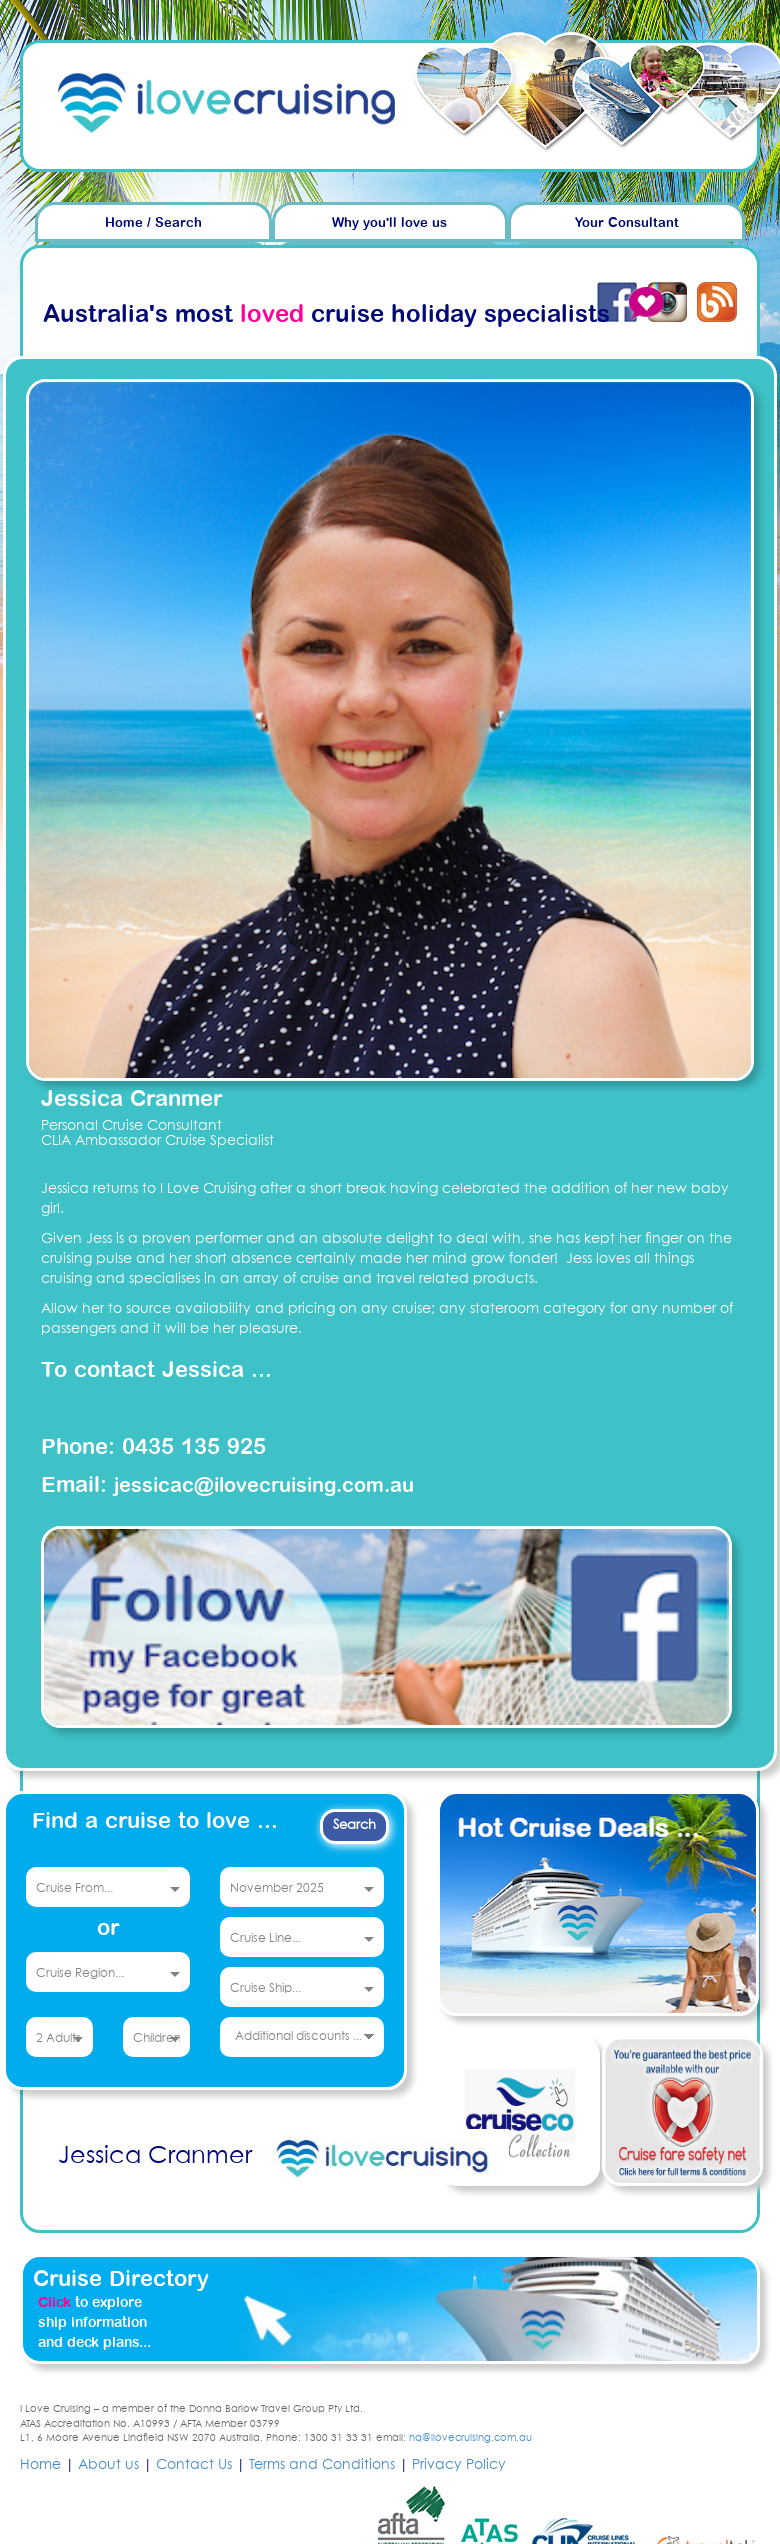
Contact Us (194, 2465)
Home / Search (153, 223)
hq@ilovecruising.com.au (470, 2438)
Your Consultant (627, 223)
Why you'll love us (389, 223)
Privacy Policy (459, 2465)
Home (40, 2465)
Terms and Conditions (322, 2465)
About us (108, 2465)
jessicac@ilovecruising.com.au (264, 1486)
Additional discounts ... (298, 2037)
